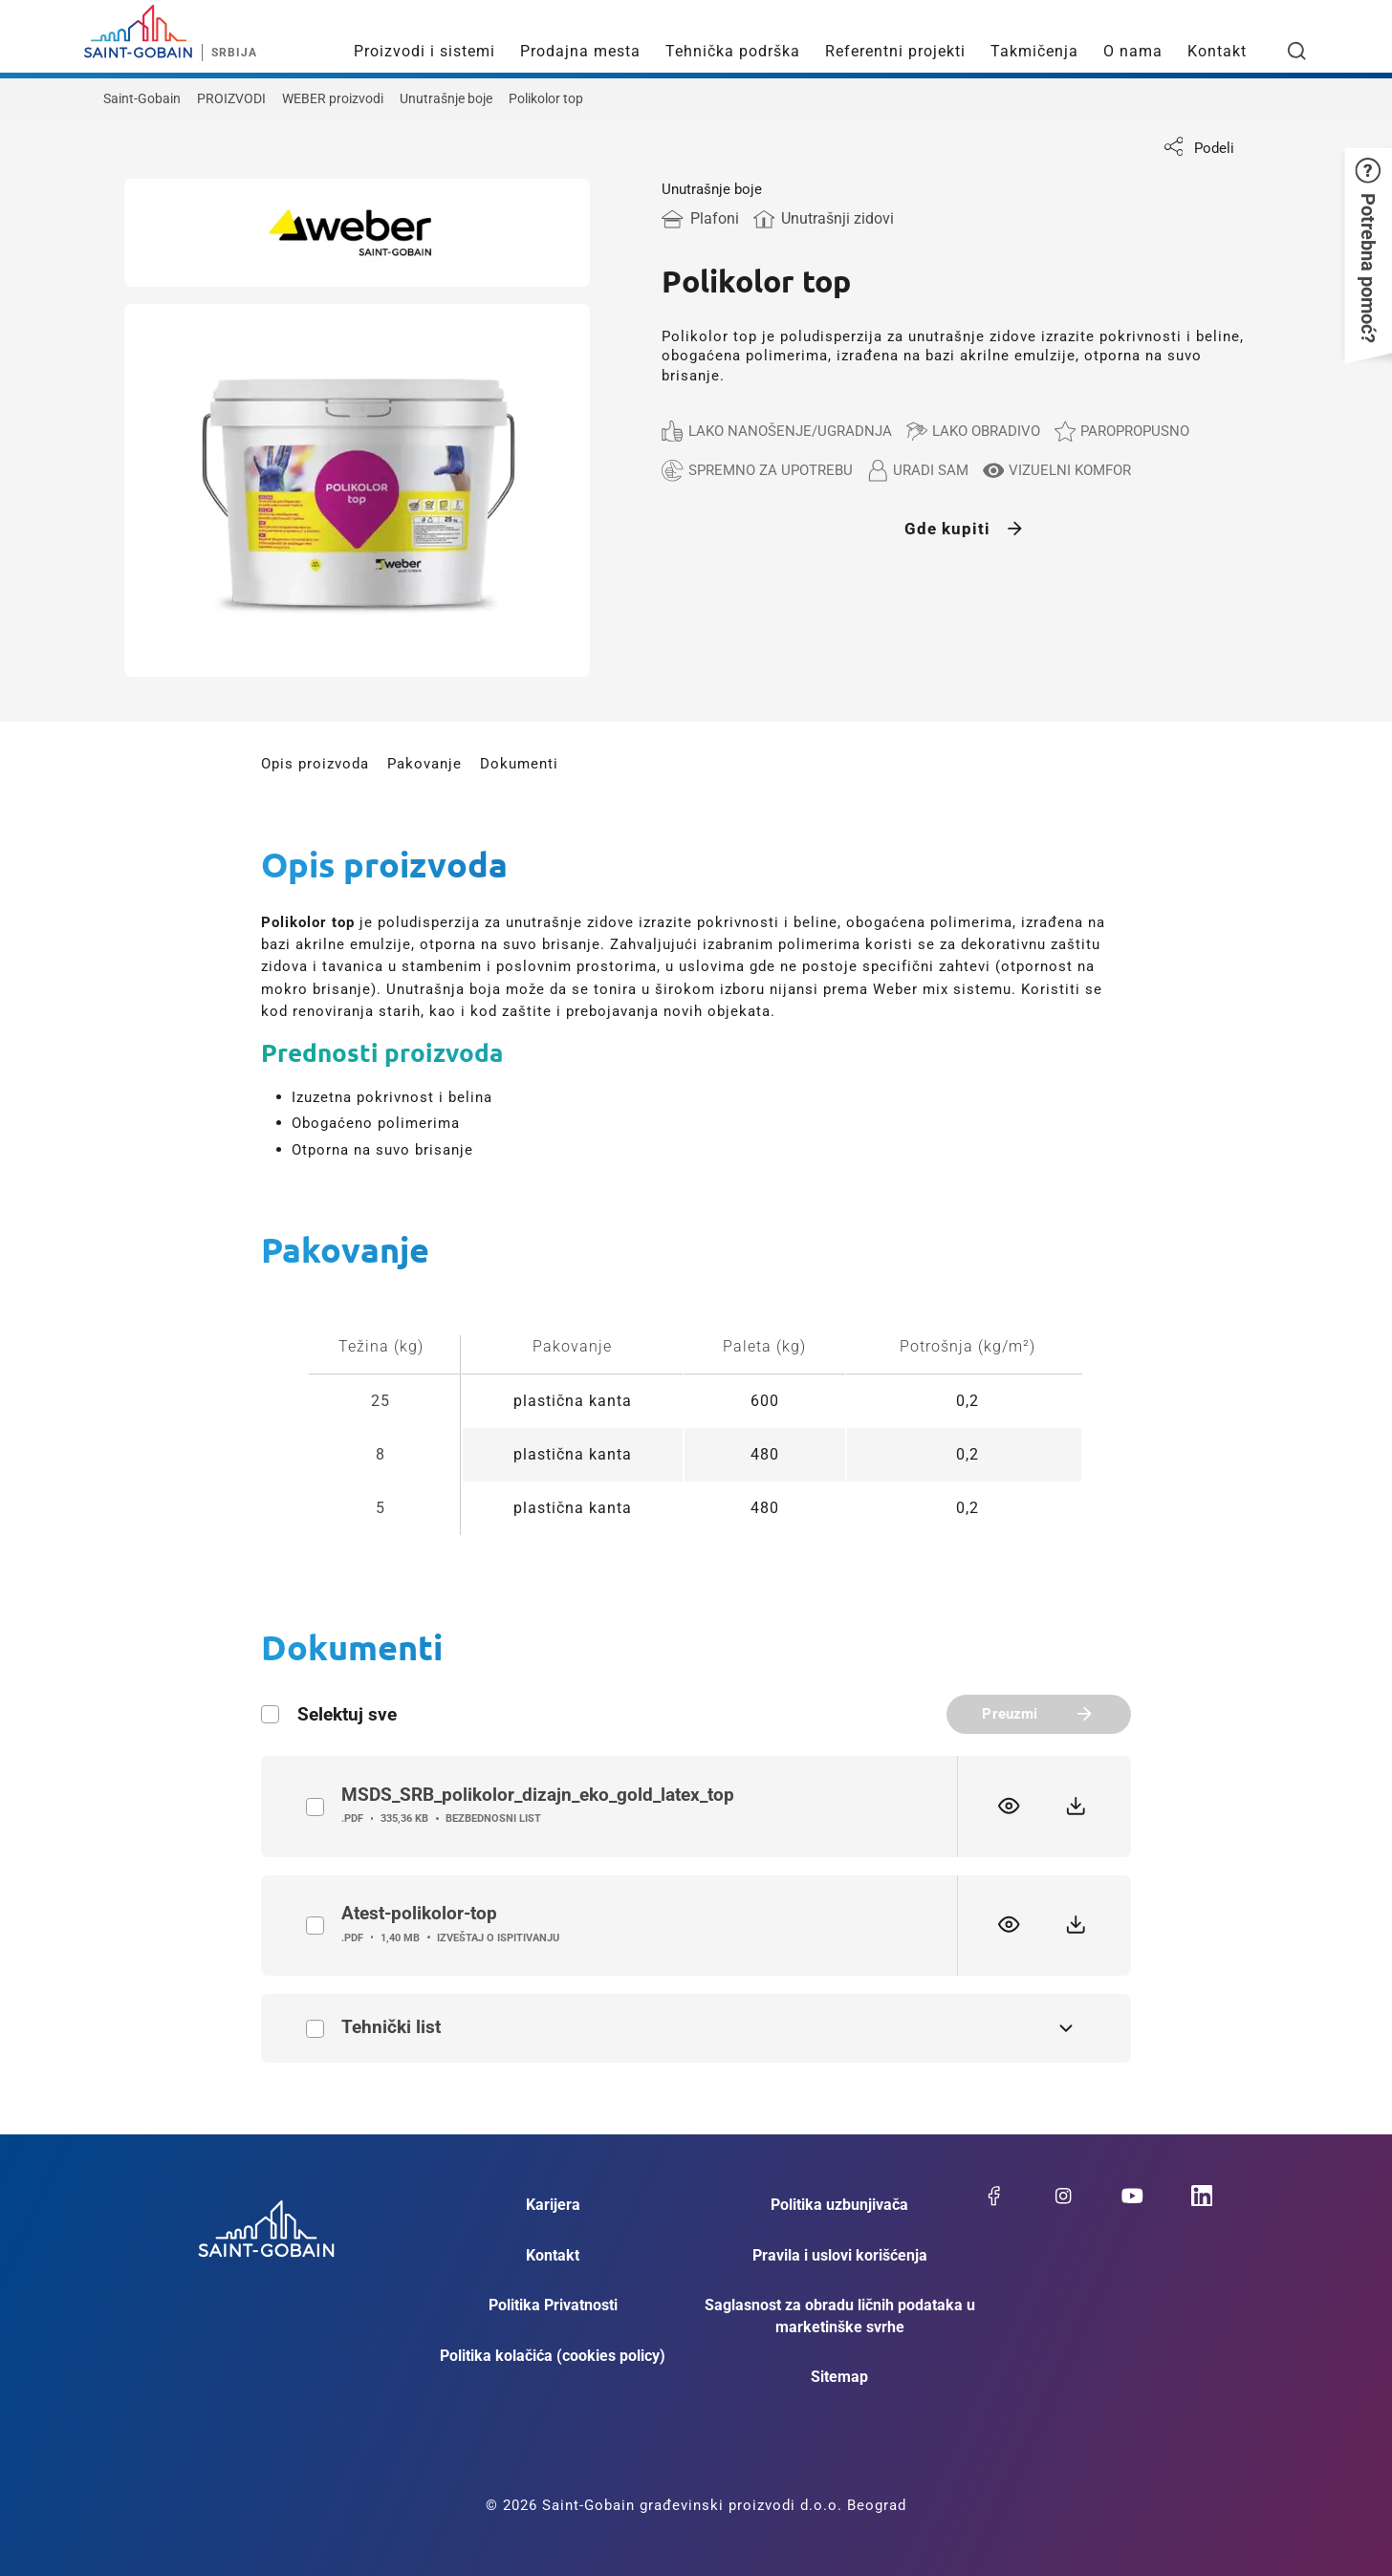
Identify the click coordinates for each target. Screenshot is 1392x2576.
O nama (1133, 51)
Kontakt (1217, 51)
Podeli (1199, 148)
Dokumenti (519, 764)
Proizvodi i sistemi (424, 51)
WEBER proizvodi (332, 98)
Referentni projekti (895, 51)
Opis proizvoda (315, 764)
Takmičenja (1034, 51)
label (315, 1807)
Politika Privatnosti (553, 2305)
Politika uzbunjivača (839, 2205)
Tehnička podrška (732, 51)
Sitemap (839, 2377)
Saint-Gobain (142, 98)
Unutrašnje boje (446, 98)
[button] (1368, 250)
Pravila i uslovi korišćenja (839, 2255)
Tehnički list (315, 2029)
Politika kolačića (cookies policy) (552, 2356)
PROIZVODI (231, 98)
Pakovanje (424, 764)
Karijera (553, 2205)
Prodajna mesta (580, 51)
